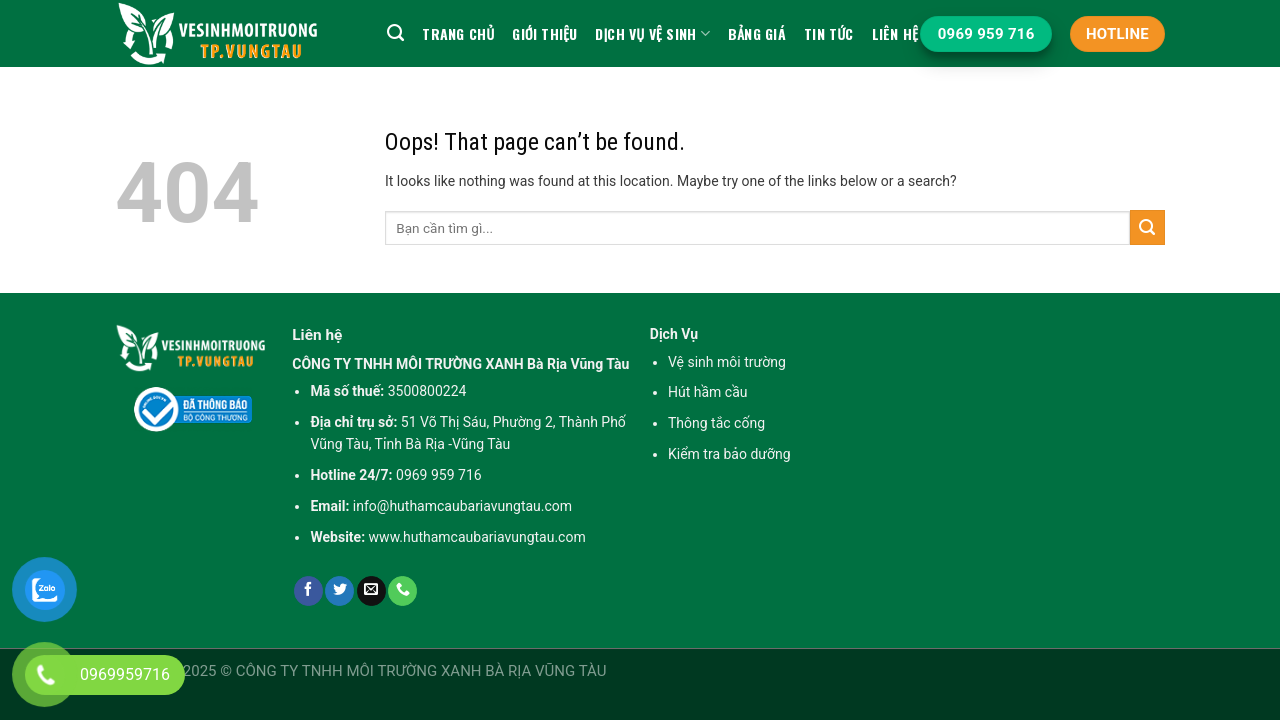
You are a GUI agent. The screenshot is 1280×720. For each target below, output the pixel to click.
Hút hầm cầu (708, 392)
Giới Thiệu (544, 33)
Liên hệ (895, 33)
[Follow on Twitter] (339, 591)
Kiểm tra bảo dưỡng (729, 454)
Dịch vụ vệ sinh (652, 33)
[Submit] (1147, 227)
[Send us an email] (371, 591)
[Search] (395, 33)
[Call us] (402, 591)
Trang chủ (458, 33)
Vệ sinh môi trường (727, 362)
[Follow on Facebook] (308, 591)
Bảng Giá (757, 33)
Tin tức (829, 33)
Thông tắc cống (716, 423)
